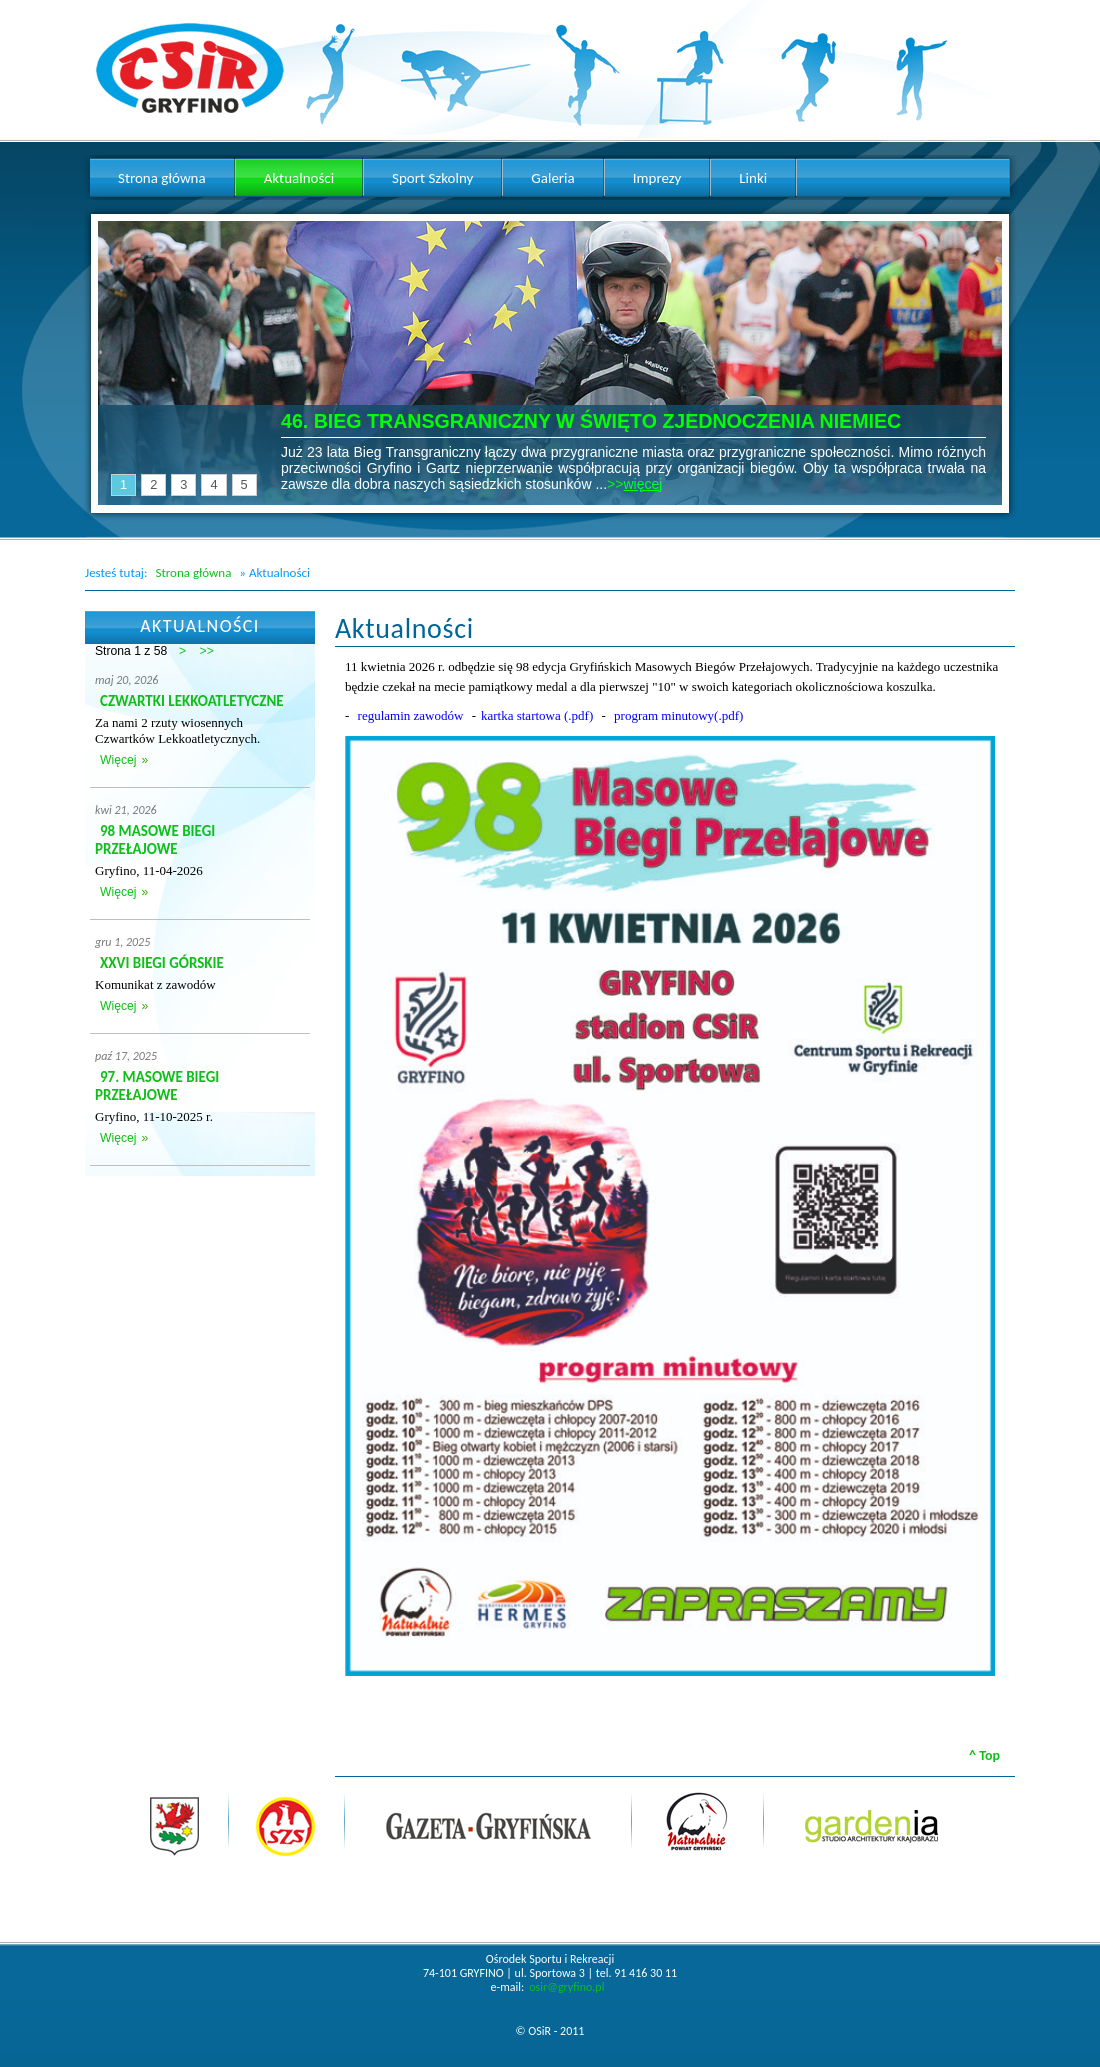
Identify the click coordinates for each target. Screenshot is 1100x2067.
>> (207, 651)
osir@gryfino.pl (566, 1987)
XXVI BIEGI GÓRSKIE (162, 963)
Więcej (118, 760)
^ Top (984, 1755)
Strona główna (193, 572)
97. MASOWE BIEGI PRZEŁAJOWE (157, 1086)
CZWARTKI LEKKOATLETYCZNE (192, 701)
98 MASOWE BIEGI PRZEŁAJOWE (155, 840)
